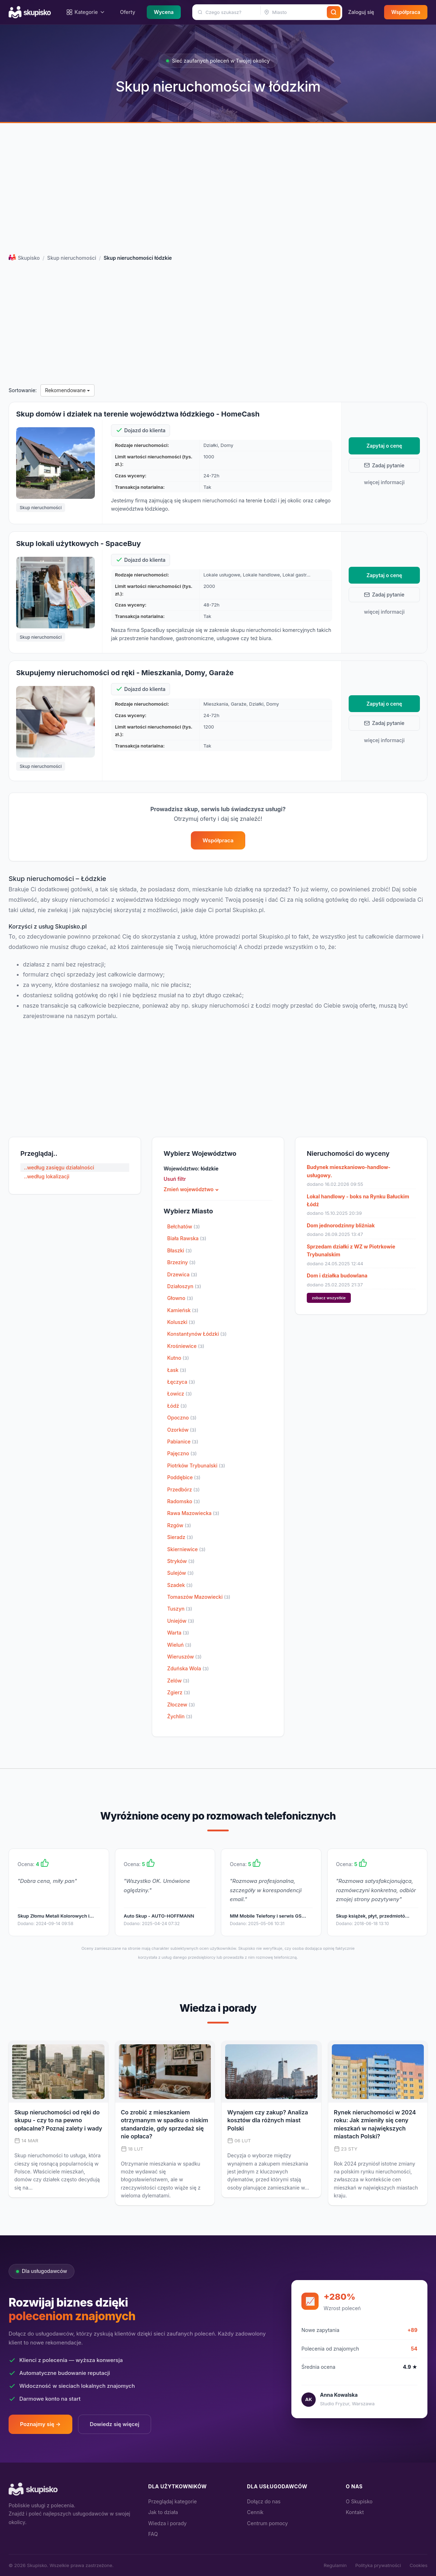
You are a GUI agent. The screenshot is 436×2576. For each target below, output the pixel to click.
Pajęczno (182, 1453)
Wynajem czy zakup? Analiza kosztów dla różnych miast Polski (267, 2120)
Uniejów (180, 1621)
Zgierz (178, 1692)
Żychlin (179, 1716)
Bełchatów (183, 1226)
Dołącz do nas (264, 2501)
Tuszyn (179, 1609)
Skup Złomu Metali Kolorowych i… (56, 1916)
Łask (176, 1370)
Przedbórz (183, 1489)
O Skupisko (359, 2501)
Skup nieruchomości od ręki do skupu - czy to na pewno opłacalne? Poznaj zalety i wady (58, 2120)
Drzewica (182, 1274)
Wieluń (179, 1645)
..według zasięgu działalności (59, 1167)
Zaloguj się (361, 12)
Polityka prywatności (378, 2565)
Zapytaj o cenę (384, 446)
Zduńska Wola (188, 1668)
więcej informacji (384, 482)
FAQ (153, 2534)
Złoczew (181, 1704)
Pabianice (182, 1441)
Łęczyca (181, 1382)
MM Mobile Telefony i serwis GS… (268, 1916)
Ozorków (181, 1430)
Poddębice (183, 1477)
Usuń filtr (175, 1179)
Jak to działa (163, 2512)
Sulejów (180, 1573)
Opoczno (182, 1417)
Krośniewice (185, 1346)
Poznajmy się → (40, 2424)
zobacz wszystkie (329, 1297)
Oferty (127, 12)
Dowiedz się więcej (115, 2424)
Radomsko (183, 1501)
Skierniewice (186, 1549)
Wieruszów (184, 1657)
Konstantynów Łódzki (197, 1334)
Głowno (180, 1298)
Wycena (164, 12)
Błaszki (179, 1250)
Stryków (180, 1561)
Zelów (178, 1680)
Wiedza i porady (167, 2523)
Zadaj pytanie (384, 465)
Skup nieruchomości (71, 258)
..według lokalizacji (46, 1176)
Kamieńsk (182, 1310)
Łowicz (179, 1394)
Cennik (255, 2512)
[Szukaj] (333, 12)
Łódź (177, 1406)
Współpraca (405, 12)
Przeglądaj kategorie (172, 2501)
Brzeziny (181, 1262)
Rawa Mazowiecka (193, 1513)
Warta (178, 1633)
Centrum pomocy (267, 2523)
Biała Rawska (186, 1238)
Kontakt (355, 2512)
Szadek (180, 1585)
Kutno (178, 1358)
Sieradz (180, 1537)
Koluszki (181, 1322)
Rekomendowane (67, 390)
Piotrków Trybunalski (196, 1465)
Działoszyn (184, 1286)
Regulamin (335, 2565)
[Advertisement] (218, 190)
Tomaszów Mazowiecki (198, 1597)
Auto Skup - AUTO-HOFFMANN (159, 1916)
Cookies (418, 2565)
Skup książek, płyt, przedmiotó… (373, 1916)
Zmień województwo (189, 1189)
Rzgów (179, 1525)
